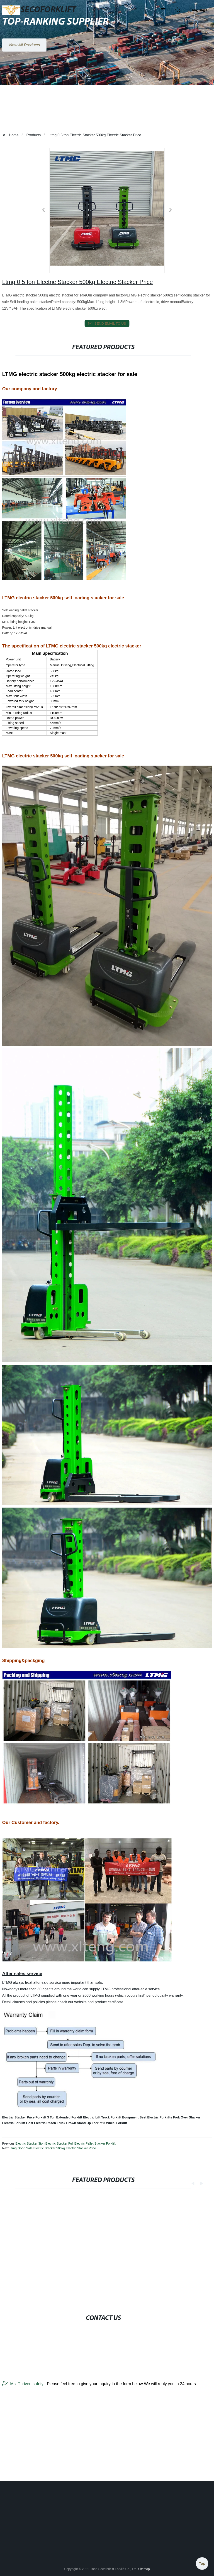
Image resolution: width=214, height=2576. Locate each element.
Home (14, 135)
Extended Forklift (69, 2117)
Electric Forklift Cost (17, 2123)
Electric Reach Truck (49, 2123)
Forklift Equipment (125, 2117)
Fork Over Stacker (186, 2117)
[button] (163, 10)
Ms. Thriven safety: (23, 2467)
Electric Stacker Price (18, 2117)
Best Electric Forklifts (155, 2117)
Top (202, 2562)
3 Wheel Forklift (115, 2123)
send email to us (107, 323)
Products (33, 135)
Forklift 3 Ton (46, 2117)
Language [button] (199, 10)
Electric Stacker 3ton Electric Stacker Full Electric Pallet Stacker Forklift (65, 2143)
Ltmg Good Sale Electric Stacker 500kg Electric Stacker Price (53, 2148)
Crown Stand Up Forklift (84, 2123)
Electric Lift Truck (96, 2117)
